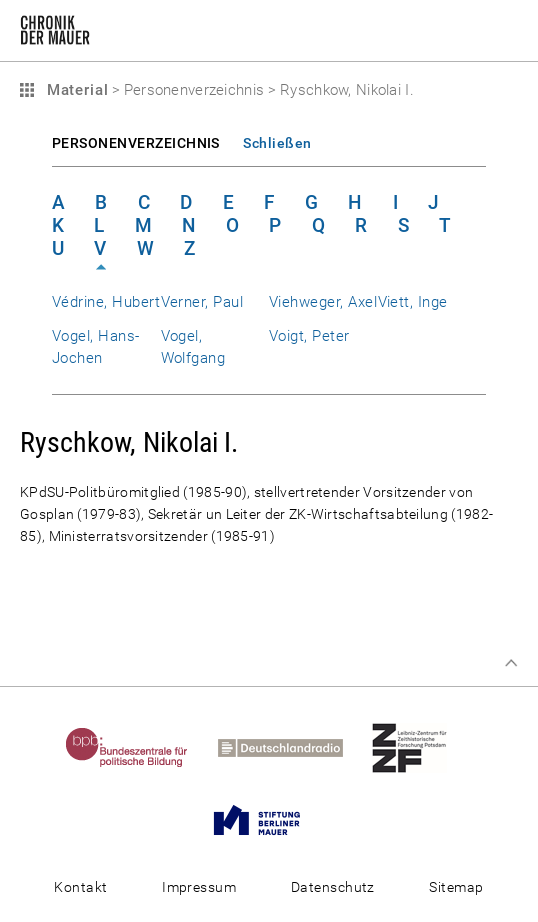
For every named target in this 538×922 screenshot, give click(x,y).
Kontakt (80, 887)
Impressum (199, 887)
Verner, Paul (202, 302)
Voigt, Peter (309, 336)
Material (75, 90)
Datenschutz (333, 887)
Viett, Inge (413, 302)
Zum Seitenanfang (511, 663)
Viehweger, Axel (323, 302)
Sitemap (456, 887)
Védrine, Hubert (106, 302)
